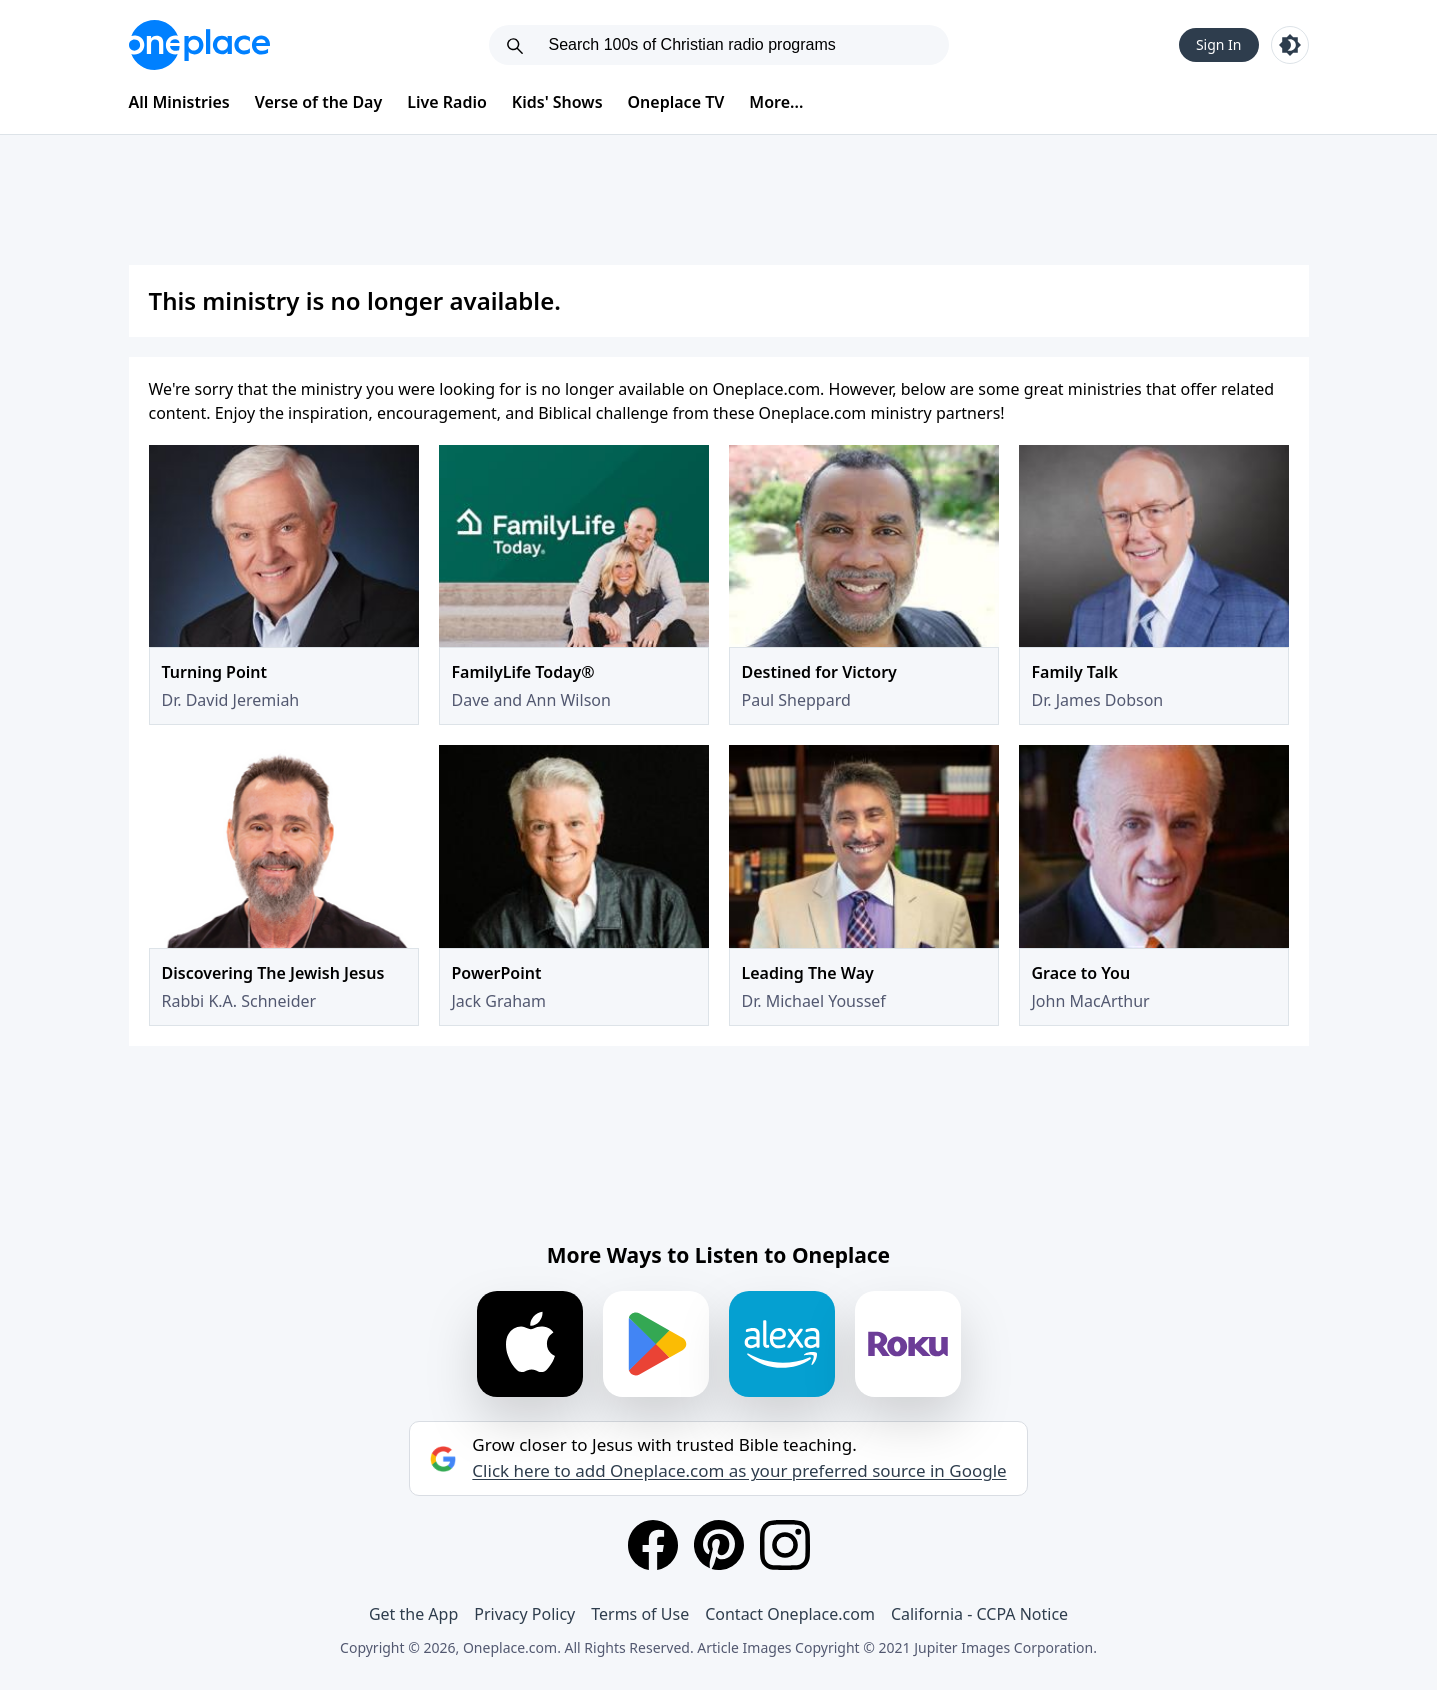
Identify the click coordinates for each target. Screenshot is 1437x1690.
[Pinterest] (719, 1545)
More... (776, 102)
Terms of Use (640, 1614)
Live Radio (447, 102)
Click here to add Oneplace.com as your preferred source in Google (739, 1471)
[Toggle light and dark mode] (1290, 45)
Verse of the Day (319, 102)
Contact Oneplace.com (790, 1614)
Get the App (413, 1614)
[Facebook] (653, 1545)
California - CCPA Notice (979, 1614)
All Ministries (179, 102)
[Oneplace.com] (199, 45)
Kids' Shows (557, 102)
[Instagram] (785, 1545)
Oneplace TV (676, 102)
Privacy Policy (524, 1614)
